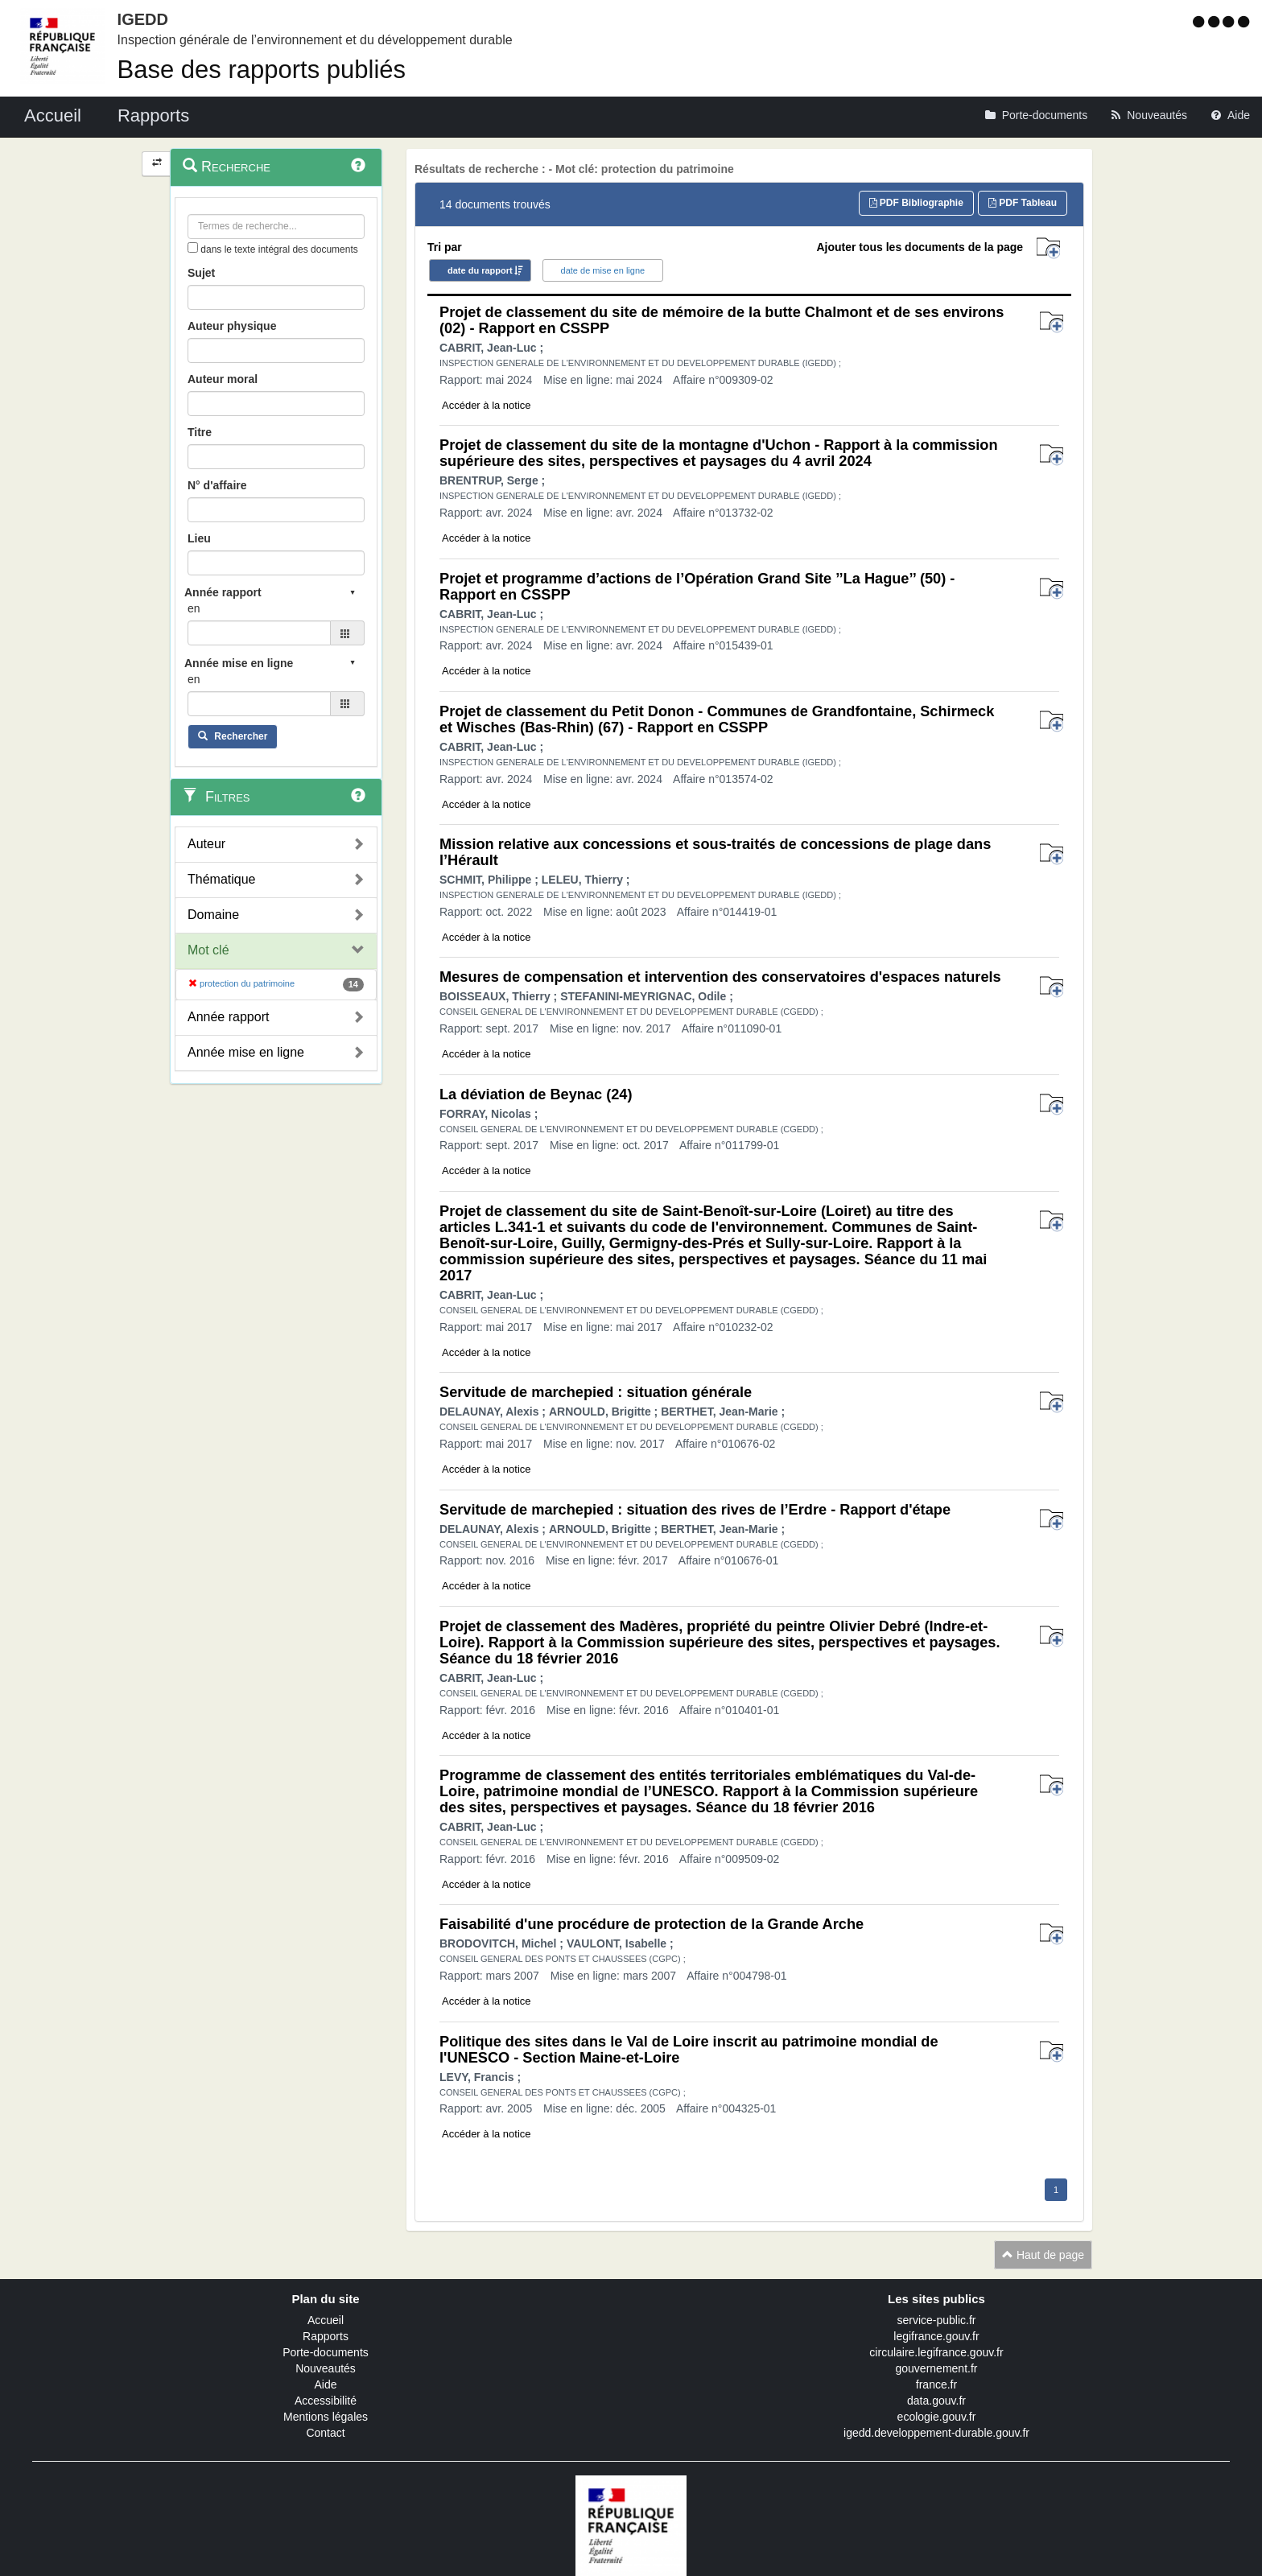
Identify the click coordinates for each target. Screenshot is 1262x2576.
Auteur (206, 844)
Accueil (325, 2320)
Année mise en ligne (246, 1052)
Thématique (222, 879)
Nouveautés (325, 2368)
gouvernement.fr (937, 2368)
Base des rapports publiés (262, 69)
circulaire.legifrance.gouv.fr (936, 2352)
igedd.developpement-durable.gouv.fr (936, 2432)
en (194, 608)
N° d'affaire (217, 485)
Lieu (199, 538)
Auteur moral (223, 379)
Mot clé (208, 950)
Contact (325, 2432)
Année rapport (228, 1017)
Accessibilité (326, 2400)
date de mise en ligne (603, 270)
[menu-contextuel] (193, 247)
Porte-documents (326, 2352)
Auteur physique (232, 325)
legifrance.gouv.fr (936, 2336)
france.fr (936, 2384)
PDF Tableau (1022, 202)
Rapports (325, 2336)
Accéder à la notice (486, 405)
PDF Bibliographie (916, 202)
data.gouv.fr (936, 2400)
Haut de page (1043, 2254)
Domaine (213, 914)
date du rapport (480, 270)
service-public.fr (936, 2320)
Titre (200, 432)
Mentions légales (325, 2416)
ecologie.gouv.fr (936, 2416)
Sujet (201, 272)
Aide (325, 2384)
